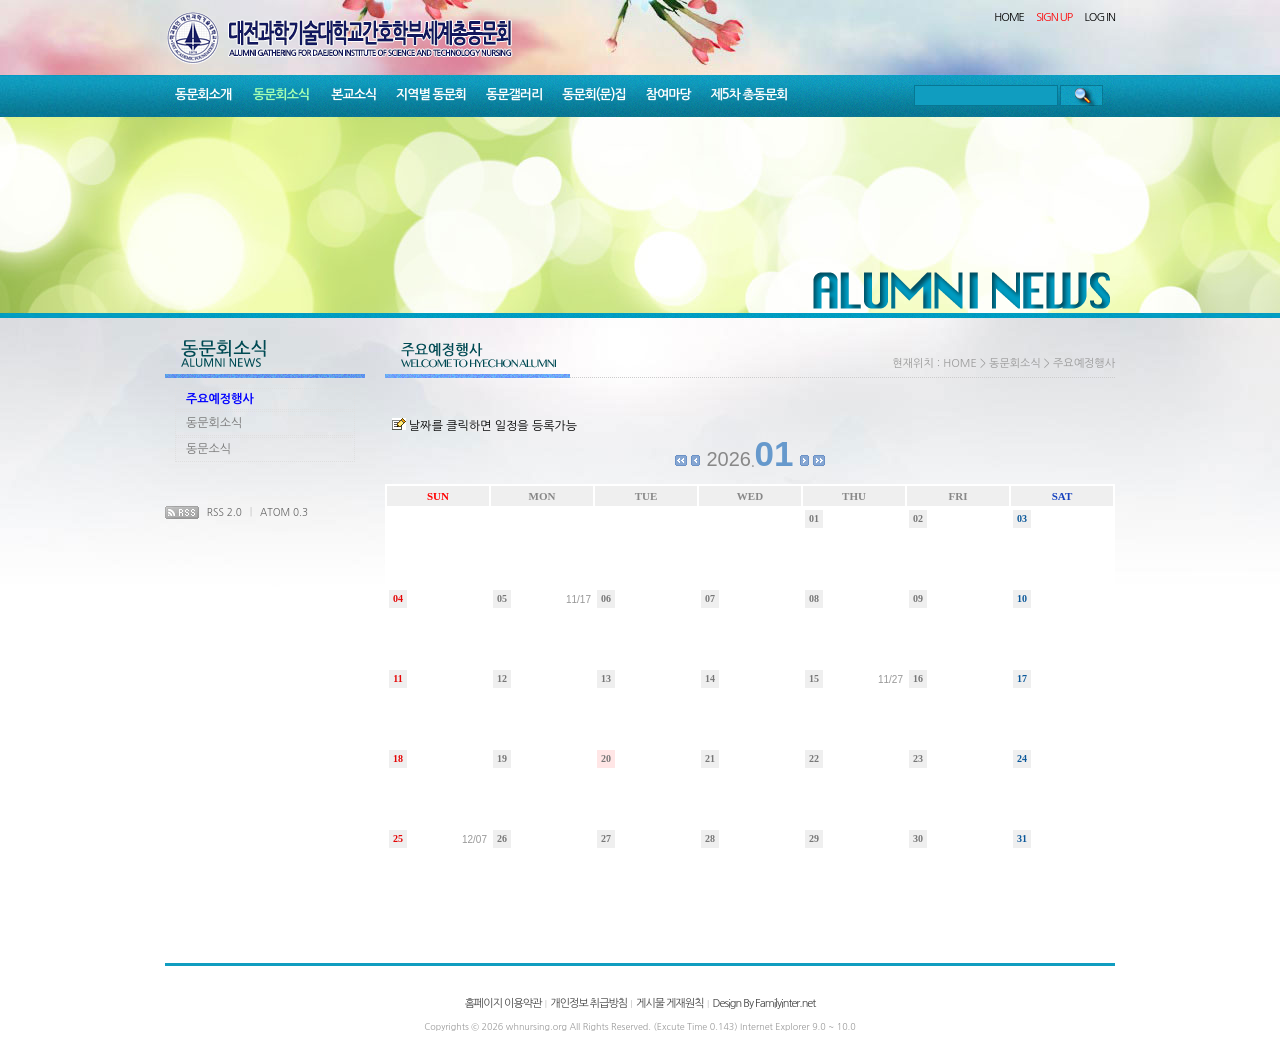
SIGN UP (1054, 17)
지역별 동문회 (431, 94)
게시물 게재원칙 (669, 1003)
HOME (1009, 17)
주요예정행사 (220, 399)
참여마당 (668, 94)
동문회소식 (281, 94)
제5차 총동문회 (749, 94)
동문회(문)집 (594, 94)
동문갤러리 (514, 94)
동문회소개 (203, 94)
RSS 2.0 (224, 512)
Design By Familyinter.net (764, 1003)
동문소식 (208, 449)
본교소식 (353, 94)
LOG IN (1100, 17)
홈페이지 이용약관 (503, 1003)
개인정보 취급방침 (588, 1003)
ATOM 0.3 (284, 512)
